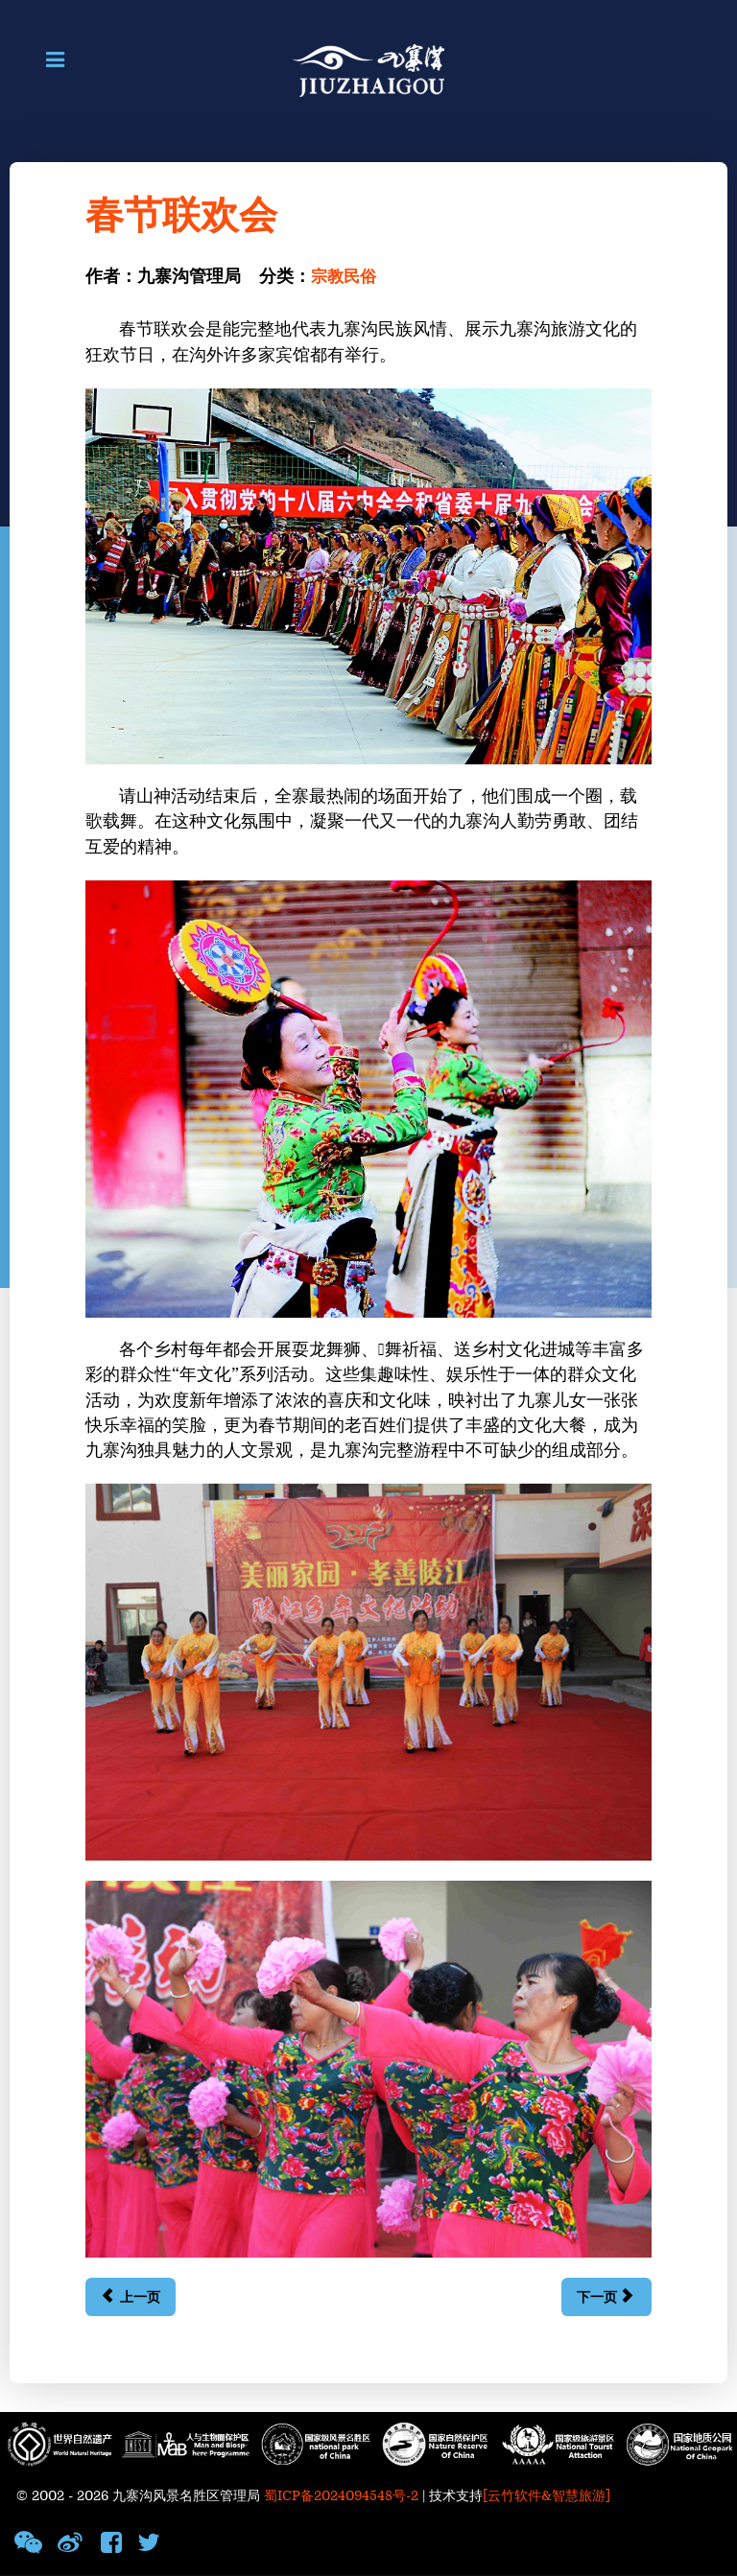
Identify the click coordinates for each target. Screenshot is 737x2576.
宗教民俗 (345, 277)
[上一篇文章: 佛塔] (130, 2297)
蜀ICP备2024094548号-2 (341, 2496)
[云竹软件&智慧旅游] (546, 2496)
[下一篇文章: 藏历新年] (606, 2297)
